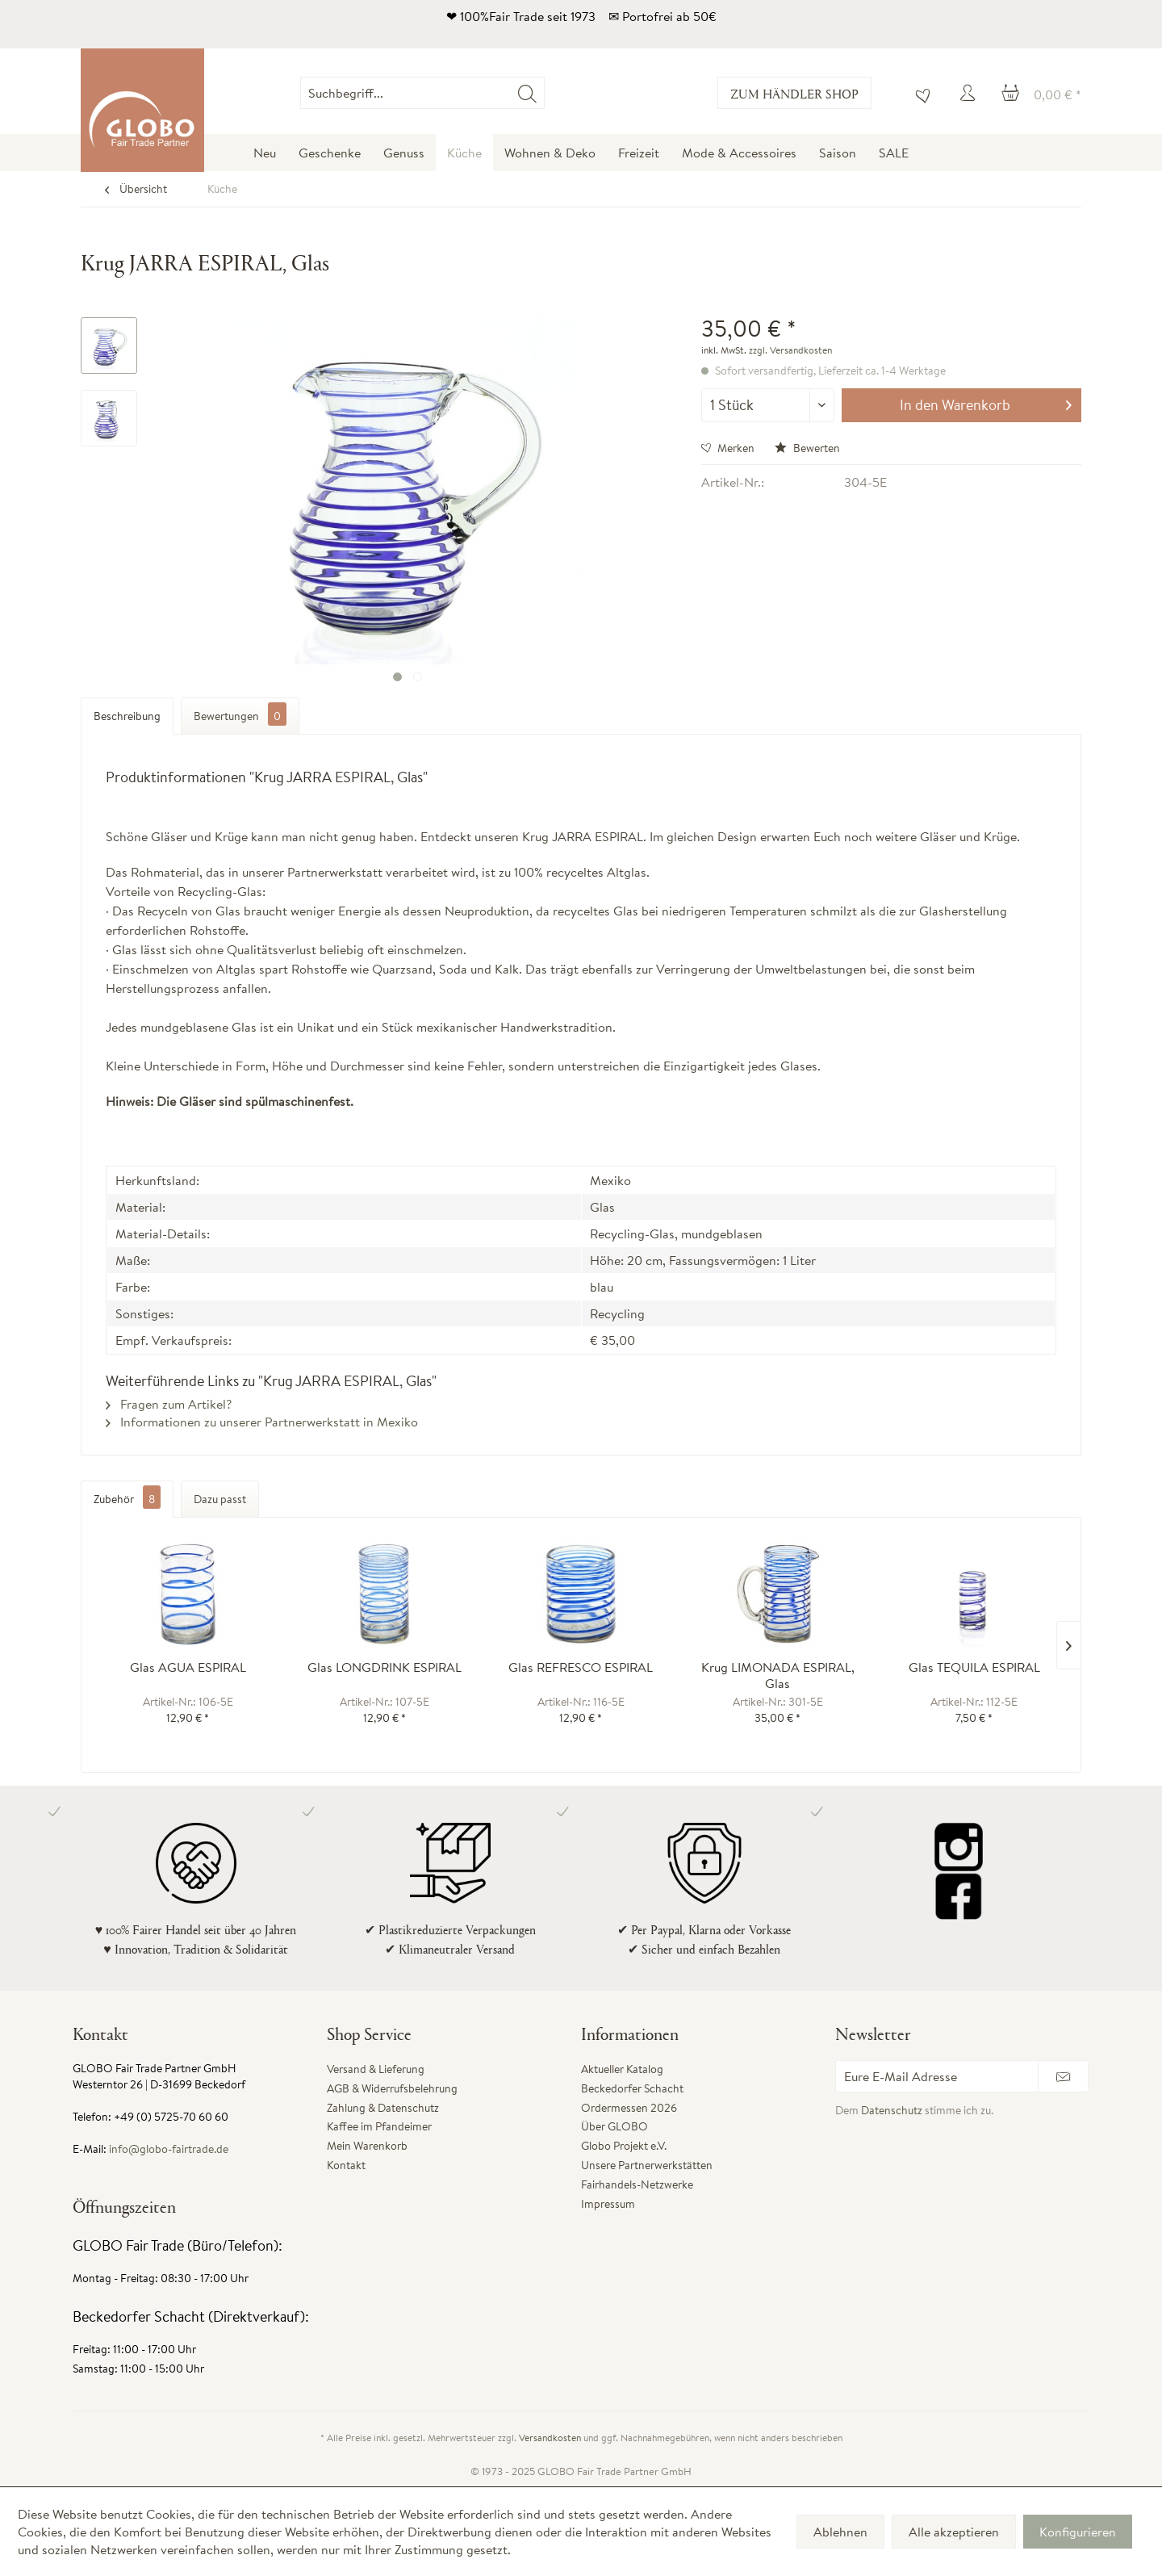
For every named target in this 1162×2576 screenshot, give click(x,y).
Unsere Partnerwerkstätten (647, 2165)
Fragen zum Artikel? (169, 1404)
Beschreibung (127, 716)
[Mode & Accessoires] (739, 152)
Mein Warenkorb (367, 2146)
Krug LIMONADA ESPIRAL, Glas (778, 1675)
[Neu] (264, 152)
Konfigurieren (1077, 2531)
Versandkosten (550, 2437)
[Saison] (837, 152)
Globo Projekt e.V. (624, 2146)
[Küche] (464, 152)
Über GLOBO (614, 2126)
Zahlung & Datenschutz (383, 2108)
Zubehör (127, 1499)
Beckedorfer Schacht (632, 2088)
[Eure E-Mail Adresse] (937, 2076)
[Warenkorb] (1041, 93)
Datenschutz (891, 2110)
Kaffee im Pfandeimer (379, 2126)
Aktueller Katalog (622, 2069)
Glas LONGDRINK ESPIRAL (384, 1667)
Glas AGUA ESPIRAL (188, 1667)
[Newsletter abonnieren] (1063, 2076)
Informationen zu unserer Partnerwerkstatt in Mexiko (262, 1421)
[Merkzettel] (919, 93)
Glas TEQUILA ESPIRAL (974, 1667)
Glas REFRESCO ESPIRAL (580, 1667)
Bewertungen (240, 714)
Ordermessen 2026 (629, 2108)
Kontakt (346, 2165)
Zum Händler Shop (794, 93)
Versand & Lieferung (375, 2069)
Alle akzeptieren (954, 2531)
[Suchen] (527, 93)
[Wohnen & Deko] (550, 152)
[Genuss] (404, 152)
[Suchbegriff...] (422, 93)
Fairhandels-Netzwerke (637, 2184)
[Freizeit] (639, 152)
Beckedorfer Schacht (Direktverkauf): (191, 2316)
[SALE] (893, 152)
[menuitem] (544, 93)
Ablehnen (840, 2531)
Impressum (608, 2204)
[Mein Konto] (970, 93)
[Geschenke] (329, 152)
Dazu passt (220, 1499)
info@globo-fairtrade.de (168, 2149)
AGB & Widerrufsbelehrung (392, 2088)
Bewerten (807, 448)
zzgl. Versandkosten (790, 350)
